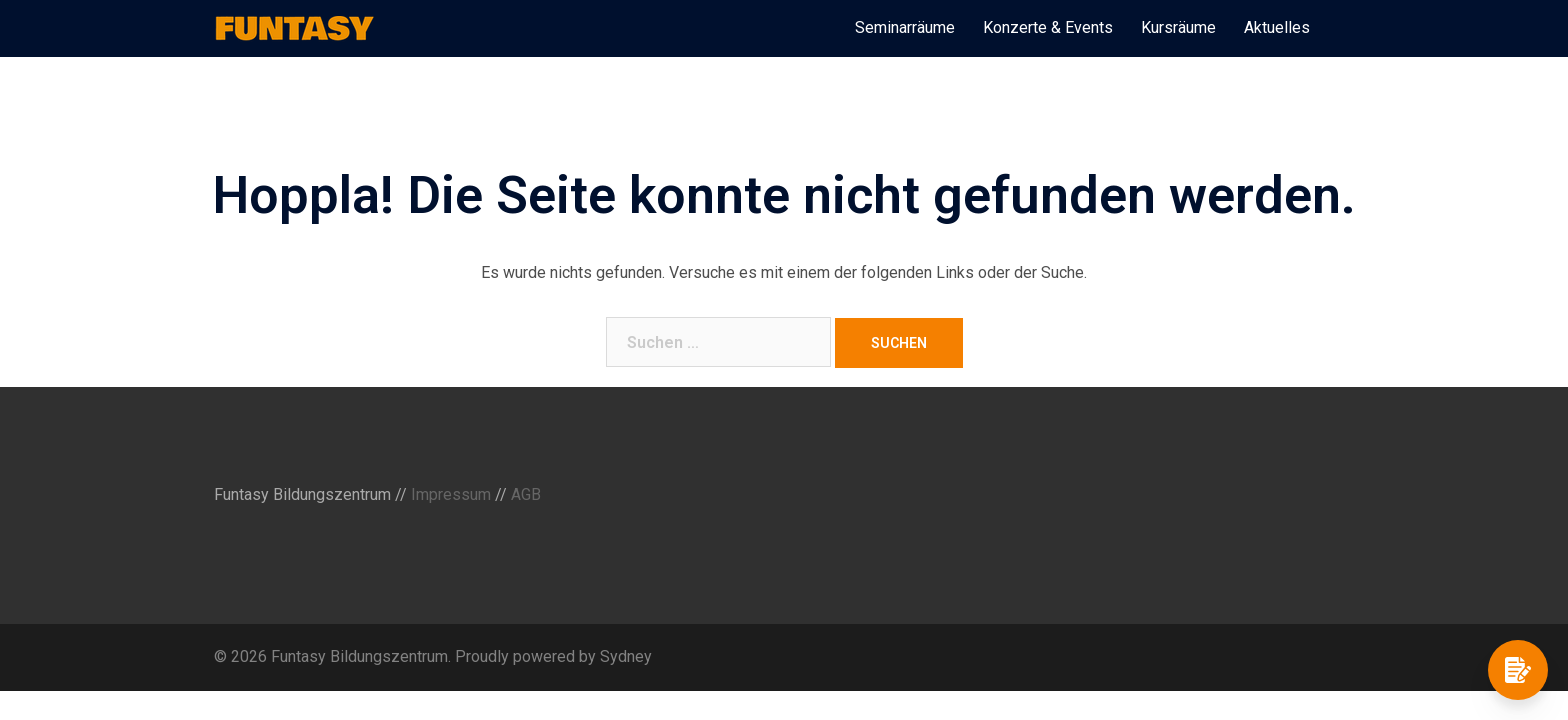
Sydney (626, 656)
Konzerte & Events (1048, 27)
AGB (526, 494)
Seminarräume (905, 27)
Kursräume (1178, 27)
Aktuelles (1277, 27)
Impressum (451, 494)
